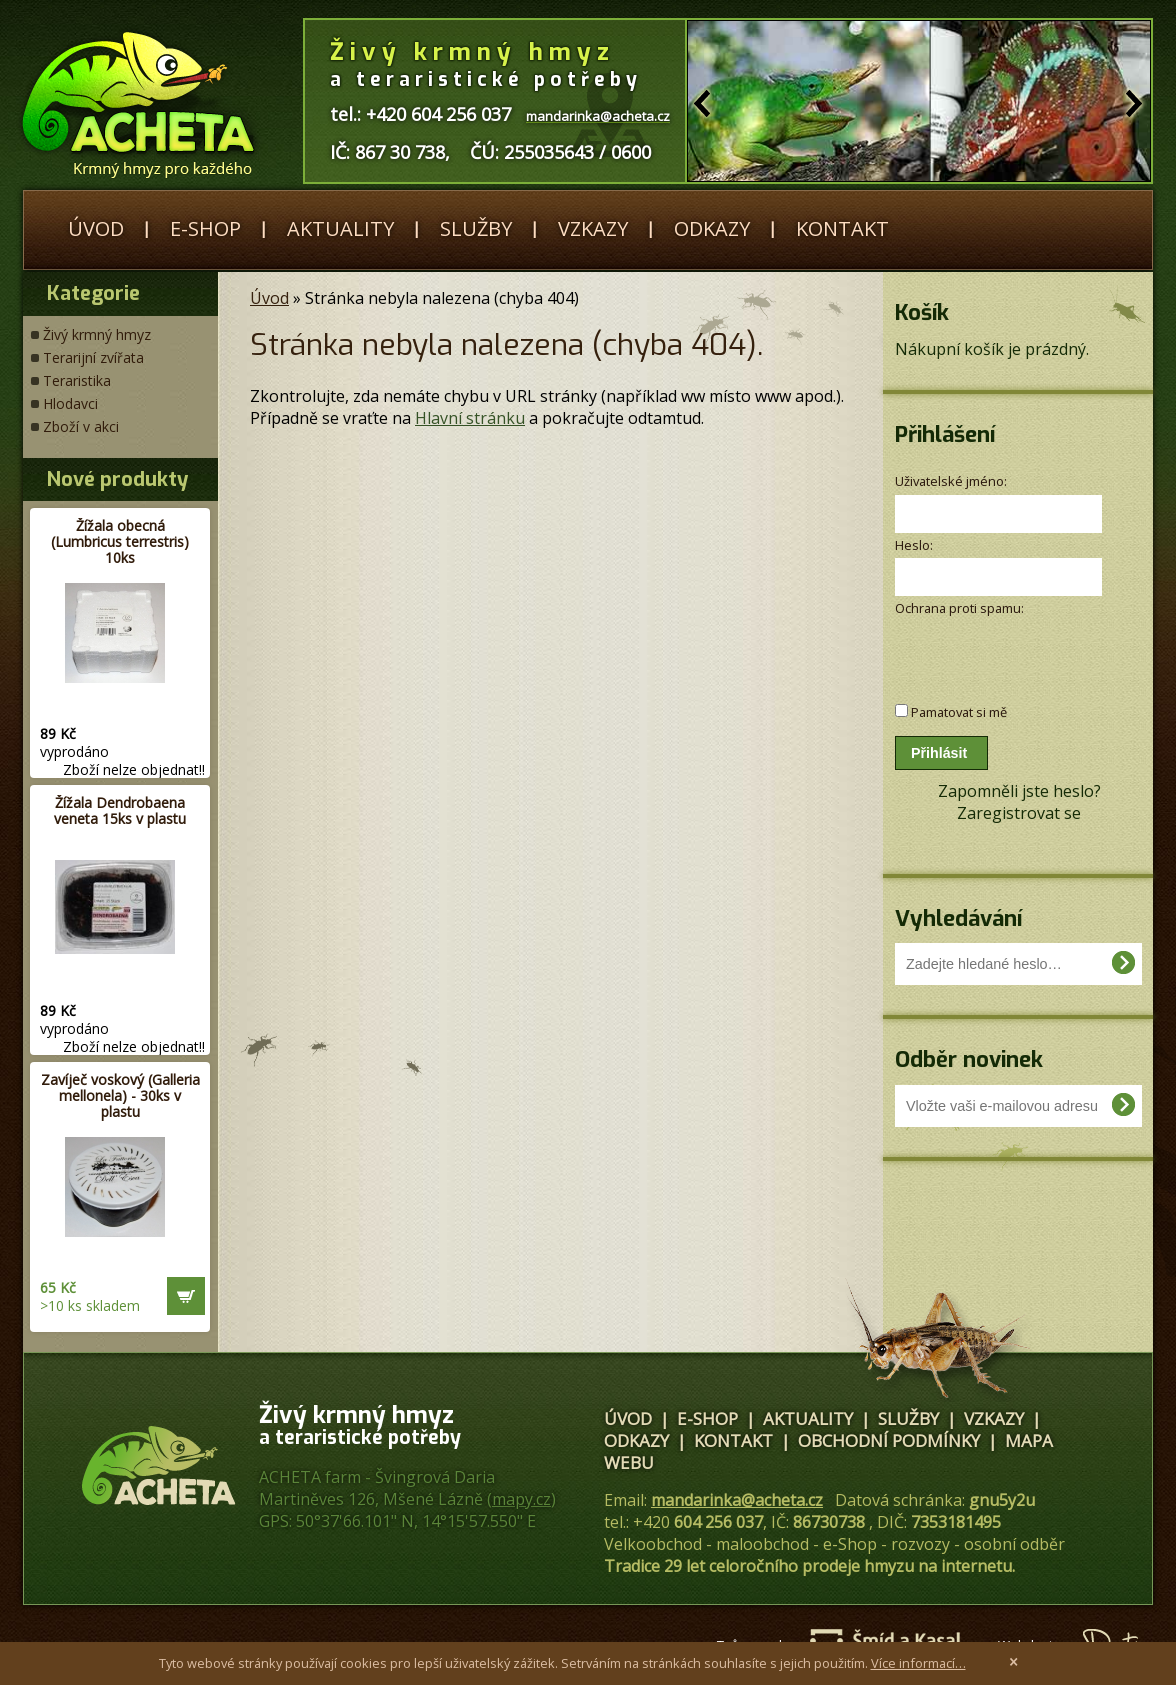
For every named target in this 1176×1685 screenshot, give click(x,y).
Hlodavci (70, 403)
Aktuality (340, 228)
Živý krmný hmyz (97, 334)
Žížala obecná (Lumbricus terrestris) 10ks (120, 541)
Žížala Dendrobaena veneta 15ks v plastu (120, 810)
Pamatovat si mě (959, 712)
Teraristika (77, 380)
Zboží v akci (81, 426)
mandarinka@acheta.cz (737, 1500)
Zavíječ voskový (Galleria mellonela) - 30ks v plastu (120, 1095)
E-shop (205, 228)
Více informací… (918, 1663)
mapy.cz (521, 1499)
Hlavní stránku (470, 418)
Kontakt (842, 228)
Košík (922, 312)
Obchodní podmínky (889, 1440)
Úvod (96, 228)
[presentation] (1001, 649)
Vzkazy (593, 228)
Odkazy (712, 228)
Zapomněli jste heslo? (1019, 791)
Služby (476, 228)
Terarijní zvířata (93, 357)
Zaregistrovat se (1019, 813)
